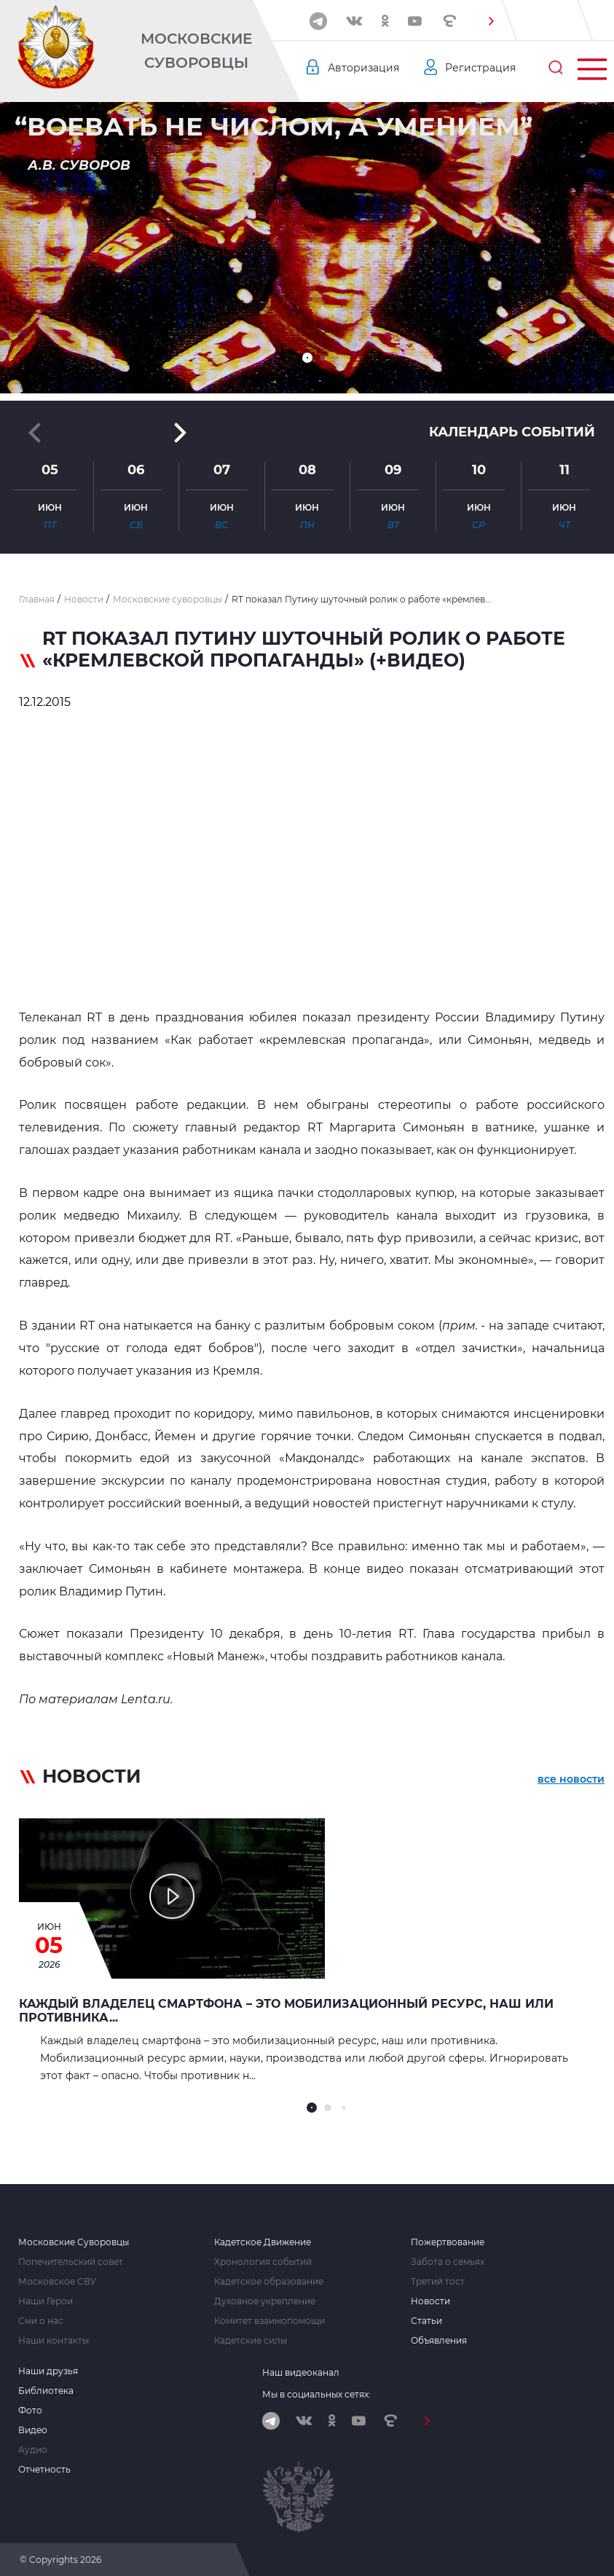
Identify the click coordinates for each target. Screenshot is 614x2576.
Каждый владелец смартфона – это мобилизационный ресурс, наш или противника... (286, 2011)
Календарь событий (512, 432)
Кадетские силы (250, 2340)
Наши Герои (45, 2301)
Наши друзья (48, 2371)
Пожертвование (447, 2242)
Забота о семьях (447, 2262)
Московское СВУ (57, 2281)
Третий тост (438, 2281)
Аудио (32, 2450)
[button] (491, 21)
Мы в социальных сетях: (316, 2394)
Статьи (426, 2321)
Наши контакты (53, 2340)
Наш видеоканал (300, 2372)
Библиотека (46, 2391)
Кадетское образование (268, 2281)
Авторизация (363, 67)
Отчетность (44, 2469)
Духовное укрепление (264, 2301)
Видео (32, 2430)
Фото (30, 2410)
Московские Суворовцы (196, 50)
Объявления (439, 2340)
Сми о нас (40, 2321)
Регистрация (480, 67)
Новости (430, 2301)
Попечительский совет (70, 2262)
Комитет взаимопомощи (269, 2321)
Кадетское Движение (262, 2242)
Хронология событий (263, 2262)
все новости (571, 1779)
